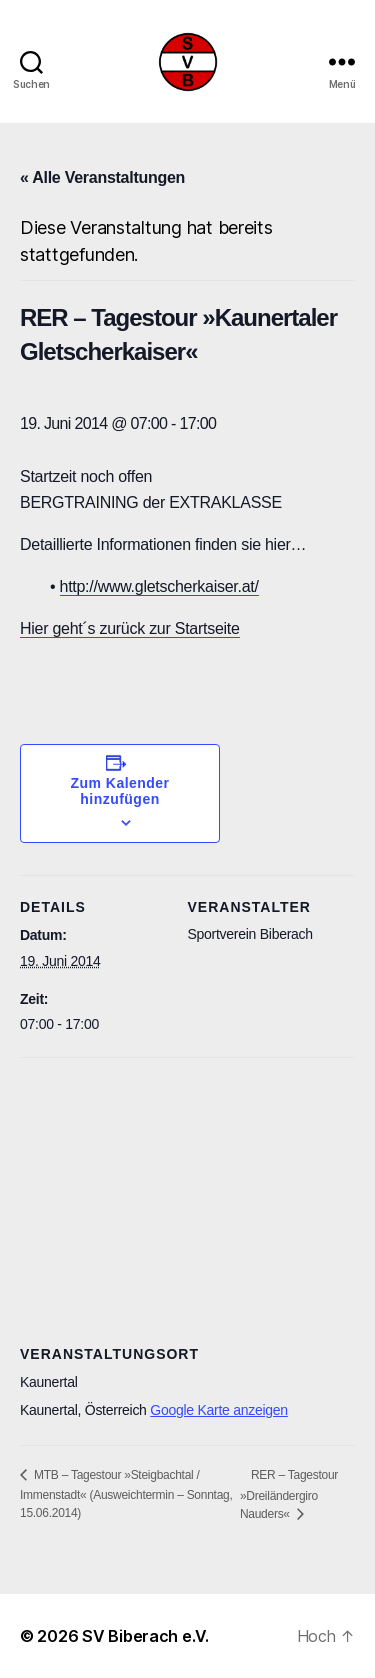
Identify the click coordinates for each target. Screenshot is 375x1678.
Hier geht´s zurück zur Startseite (130, 628)
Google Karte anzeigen (219, 1410)
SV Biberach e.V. (145, 1636)
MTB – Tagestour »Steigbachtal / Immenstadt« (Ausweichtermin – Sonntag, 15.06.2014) (126, 1494)
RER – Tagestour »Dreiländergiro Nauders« (289, 1494)
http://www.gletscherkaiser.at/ (159, 586)
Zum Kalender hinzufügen (120, 791)
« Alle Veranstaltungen (102, 177)
